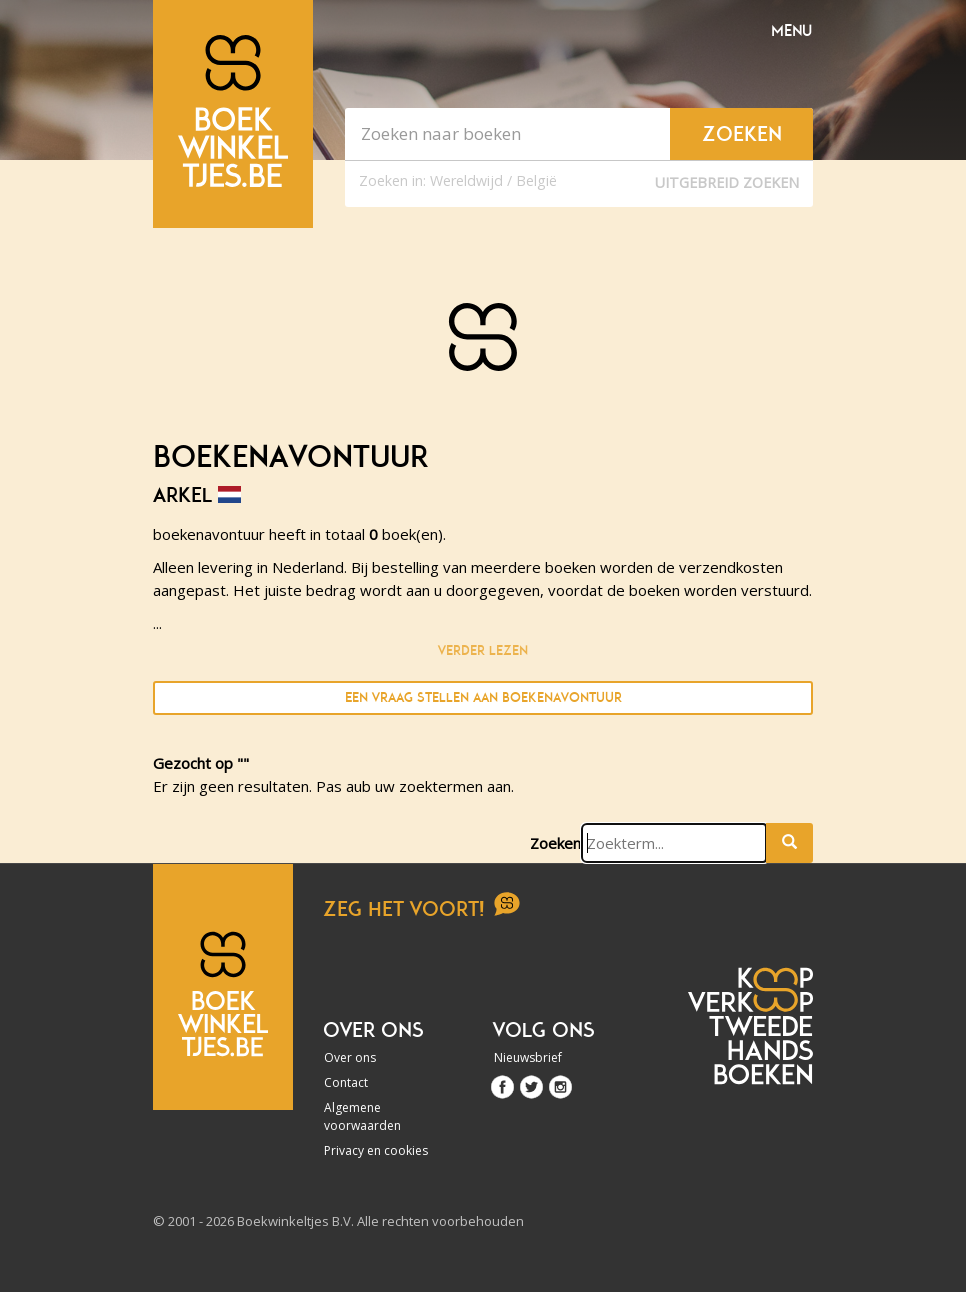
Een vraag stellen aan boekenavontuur (483, 697)
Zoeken (555, 843)
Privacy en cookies (376, 1150)
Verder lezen (483, 650)
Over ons (350, 1057)
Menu (791, 31)
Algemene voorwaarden (362, 1116)
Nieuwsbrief (528, 1057)
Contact (346, 1082)
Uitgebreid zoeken (727, 182)
